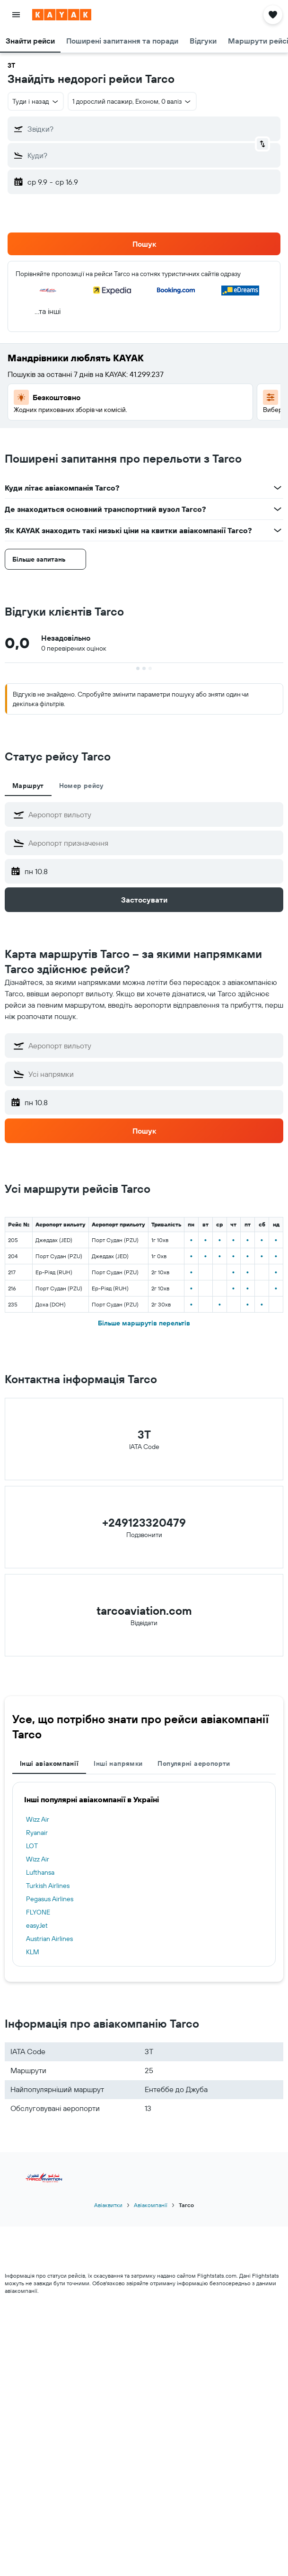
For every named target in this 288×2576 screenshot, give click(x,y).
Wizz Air (37, 1819)
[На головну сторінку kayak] (61, 14)
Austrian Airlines (49, 1938)
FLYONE (38, 1912)
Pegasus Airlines (49, 1899)
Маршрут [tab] (28, 785)
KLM (32, 1952)
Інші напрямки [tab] (118, 1763)
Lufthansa (40, 1872)
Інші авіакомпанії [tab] (49, 1763)
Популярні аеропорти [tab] (193, 1763)
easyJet (37, 1925)
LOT (32, 1846)
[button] (16, 14)
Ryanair (37, 1832)
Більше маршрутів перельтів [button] (144, 1323)
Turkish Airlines (48, 1885)
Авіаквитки (108, 2205)
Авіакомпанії (150, 2205)
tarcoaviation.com (144, 1610)
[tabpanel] (144, 857)
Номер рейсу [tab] (81, 785)
